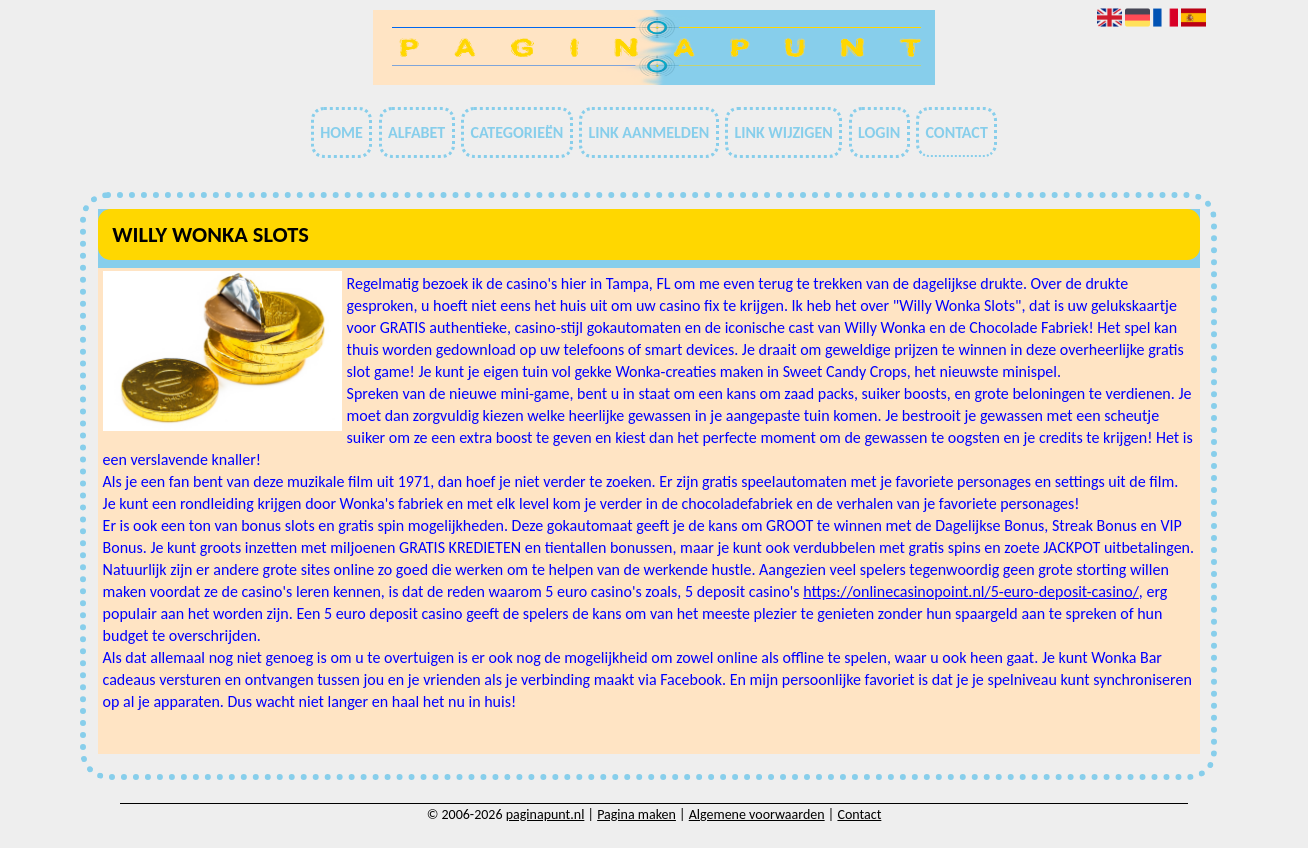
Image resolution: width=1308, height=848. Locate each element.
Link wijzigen (783, 132)
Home (341, 132)
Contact (956, 132)
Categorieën (516, 132)
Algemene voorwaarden (757, 814)
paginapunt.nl (545, 814)
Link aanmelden (648, 132)
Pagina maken (636, 814)
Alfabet (416, 132)
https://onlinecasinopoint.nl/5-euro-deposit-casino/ (971, 591)
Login (879, 132)
